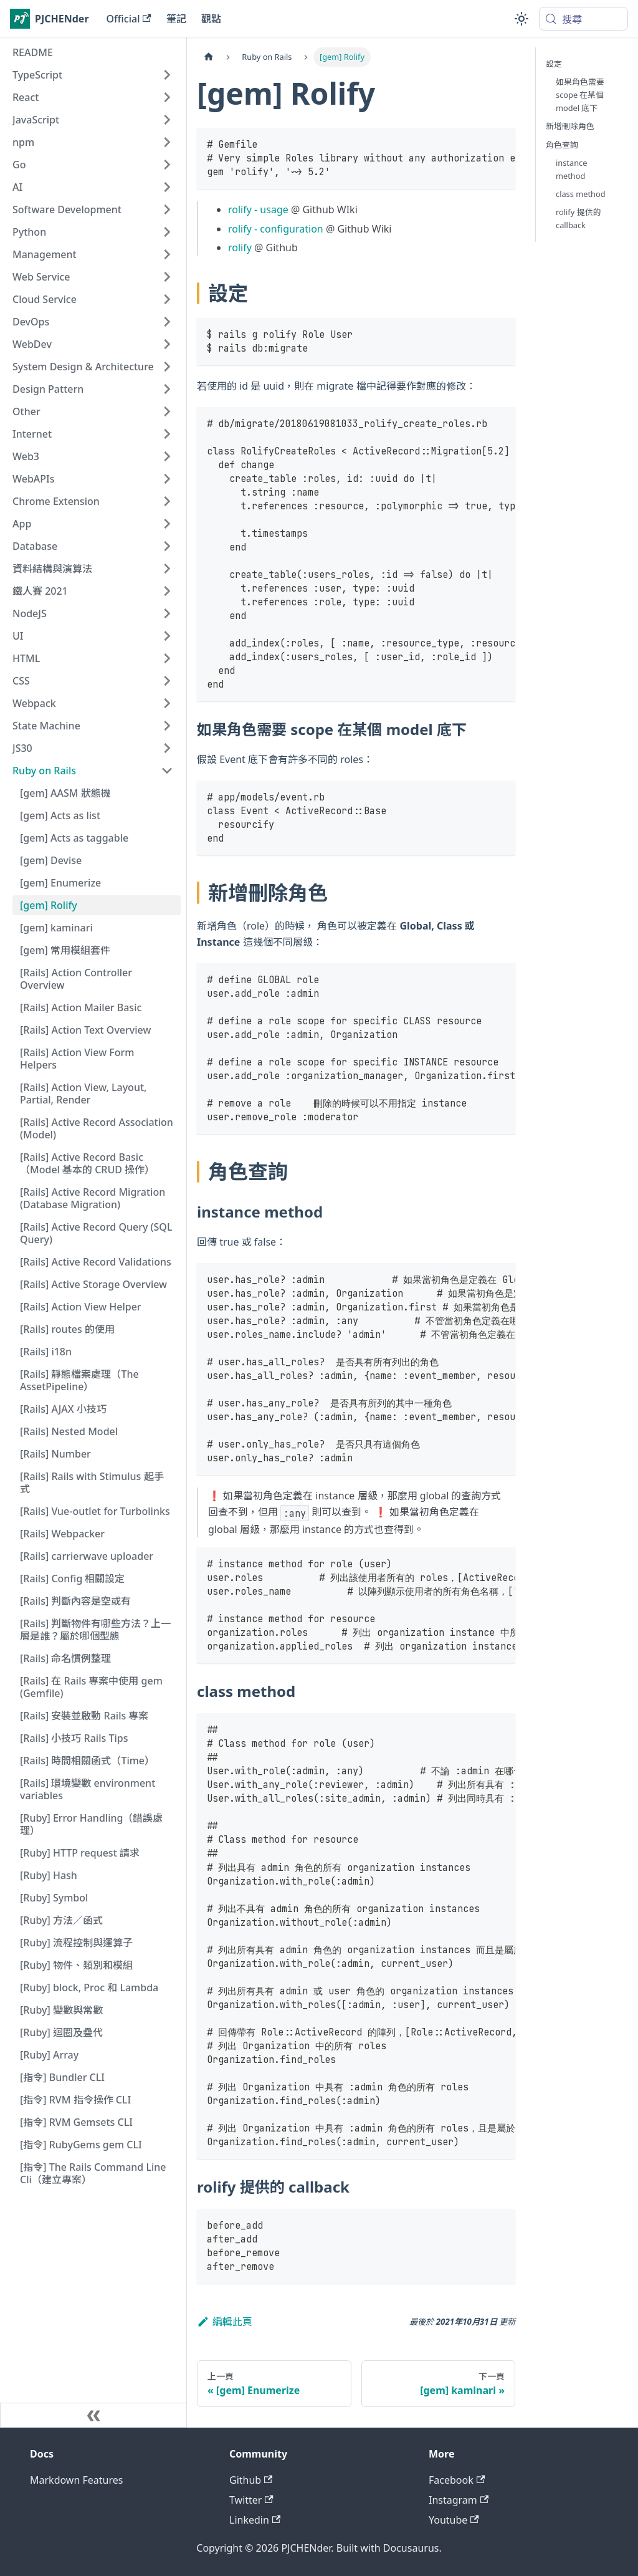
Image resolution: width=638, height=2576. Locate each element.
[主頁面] (209, 57)
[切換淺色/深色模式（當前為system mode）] (521, 19)
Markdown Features (76, 2480)
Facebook (457, 2480)
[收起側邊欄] (93, 2415)
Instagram (458, 2500)
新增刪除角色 (570, 126)
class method (581, 193)
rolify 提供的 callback (578, 218)
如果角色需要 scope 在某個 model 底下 (580, 94)
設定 (554, 63)
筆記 (176, 19)
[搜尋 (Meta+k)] (583, 19)
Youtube (454, 2520)
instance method (571, 169)
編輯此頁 (224, 2321)
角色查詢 (562, 144)
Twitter (251, 2500)
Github (250, 2480)
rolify (240, 247)
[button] (93, 75)
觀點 (211, 19)
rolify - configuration (275, 229)
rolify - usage (258, 209)
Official (129, 19)
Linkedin (254, 2520)
